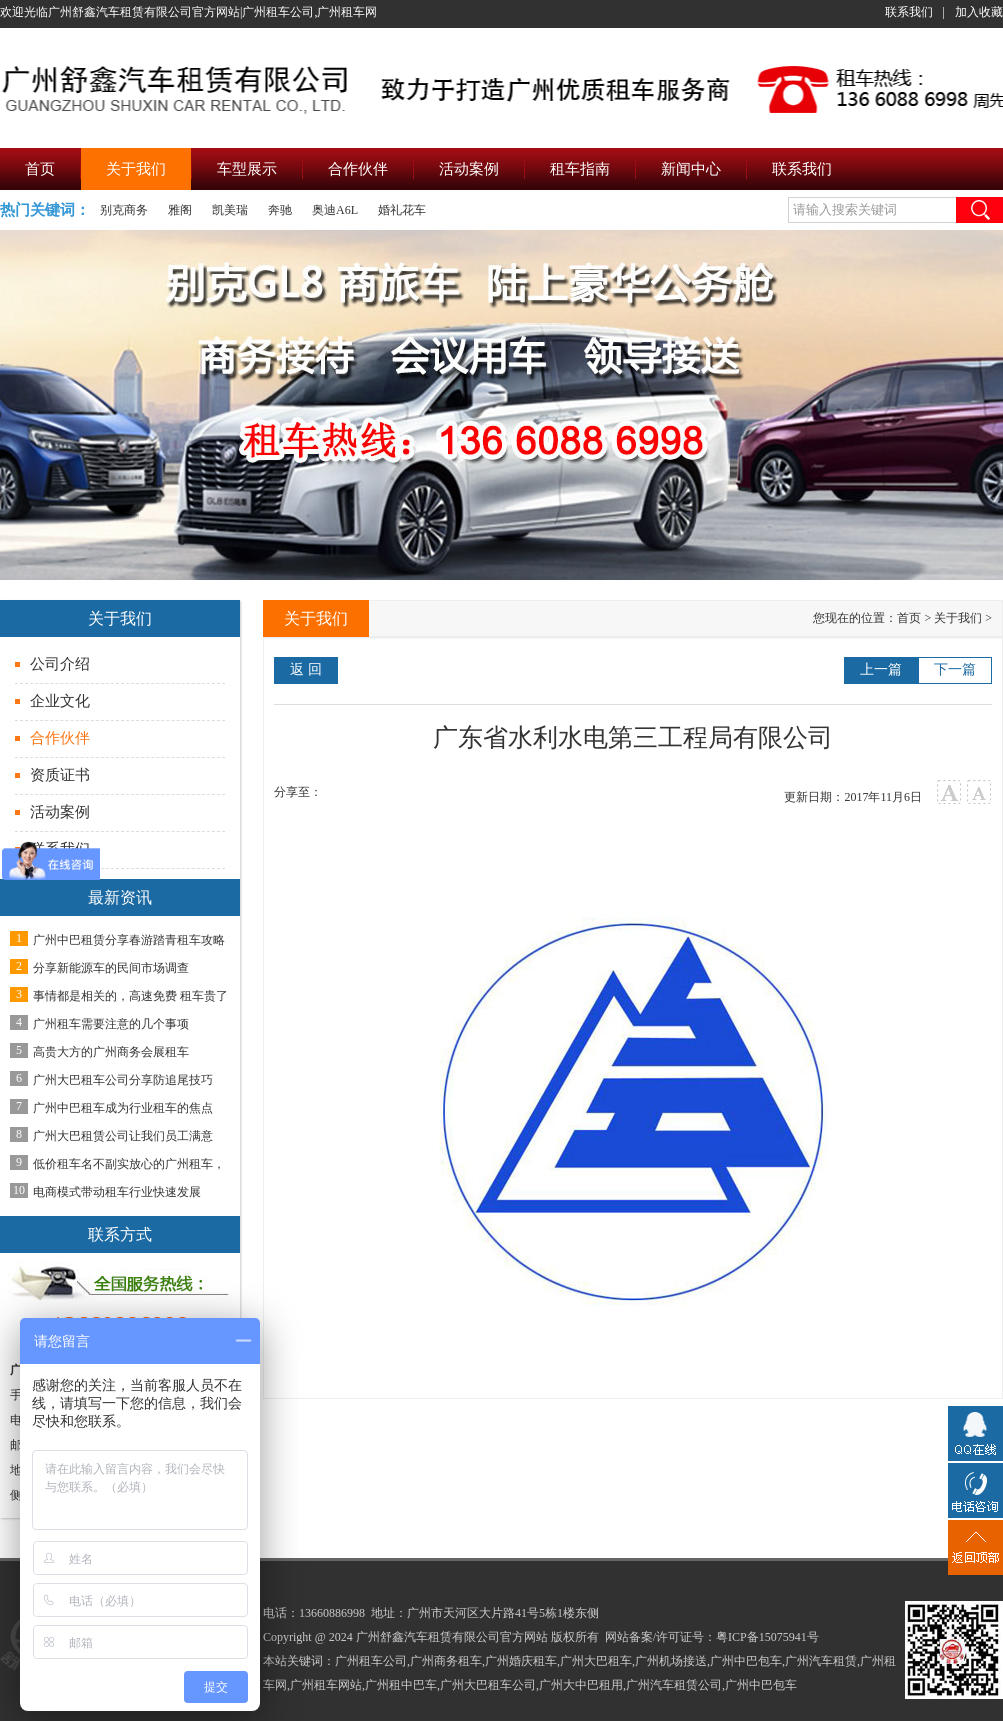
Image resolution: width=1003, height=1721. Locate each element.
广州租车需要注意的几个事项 (111, 1024)
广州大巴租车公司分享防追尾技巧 (123, 1080)
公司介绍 (60, 664)
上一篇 (881, 669)
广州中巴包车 (746, 1661)
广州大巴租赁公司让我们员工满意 (123, 1136)
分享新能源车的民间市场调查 (111, 968)
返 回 (306, 669)
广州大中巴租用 (581, 1685)
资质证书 (60, 775)
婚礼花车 (402, 210)
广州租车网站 (326, 1685)
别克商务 (124, 210)
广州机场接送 (671, 1661)
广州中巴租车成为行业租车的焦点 (123, 1108)
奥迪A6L (335, 210)
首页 (909, 618)
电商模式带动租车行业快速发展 (117, 1192)
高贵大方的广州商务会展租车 (111, 1052)
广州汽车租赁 (821, 1661)
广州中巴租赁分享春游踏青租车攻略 (129, 940)
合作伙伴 (60, 738)
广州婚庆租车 (521, 1661)
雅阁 (180, 210)
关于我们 (958, 618)
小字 (979, 792)
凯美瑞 (230, 210)
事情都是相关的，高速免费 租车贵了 (130, 996)
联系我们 (909, 12)
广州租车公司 (371, 1661)
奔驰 (280, 210)
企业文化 (60, 701)
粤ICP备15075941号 (767, 1637)
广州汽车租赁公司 (674, 1685)
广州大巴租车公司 (488, 1685)
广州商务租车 (446, 1661)
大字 (949, 792)
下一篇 (955, 669)
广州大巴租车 (596, 1661)
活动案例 (60, 812)
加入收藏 (979, 12)
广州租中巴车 (401, 1685)
